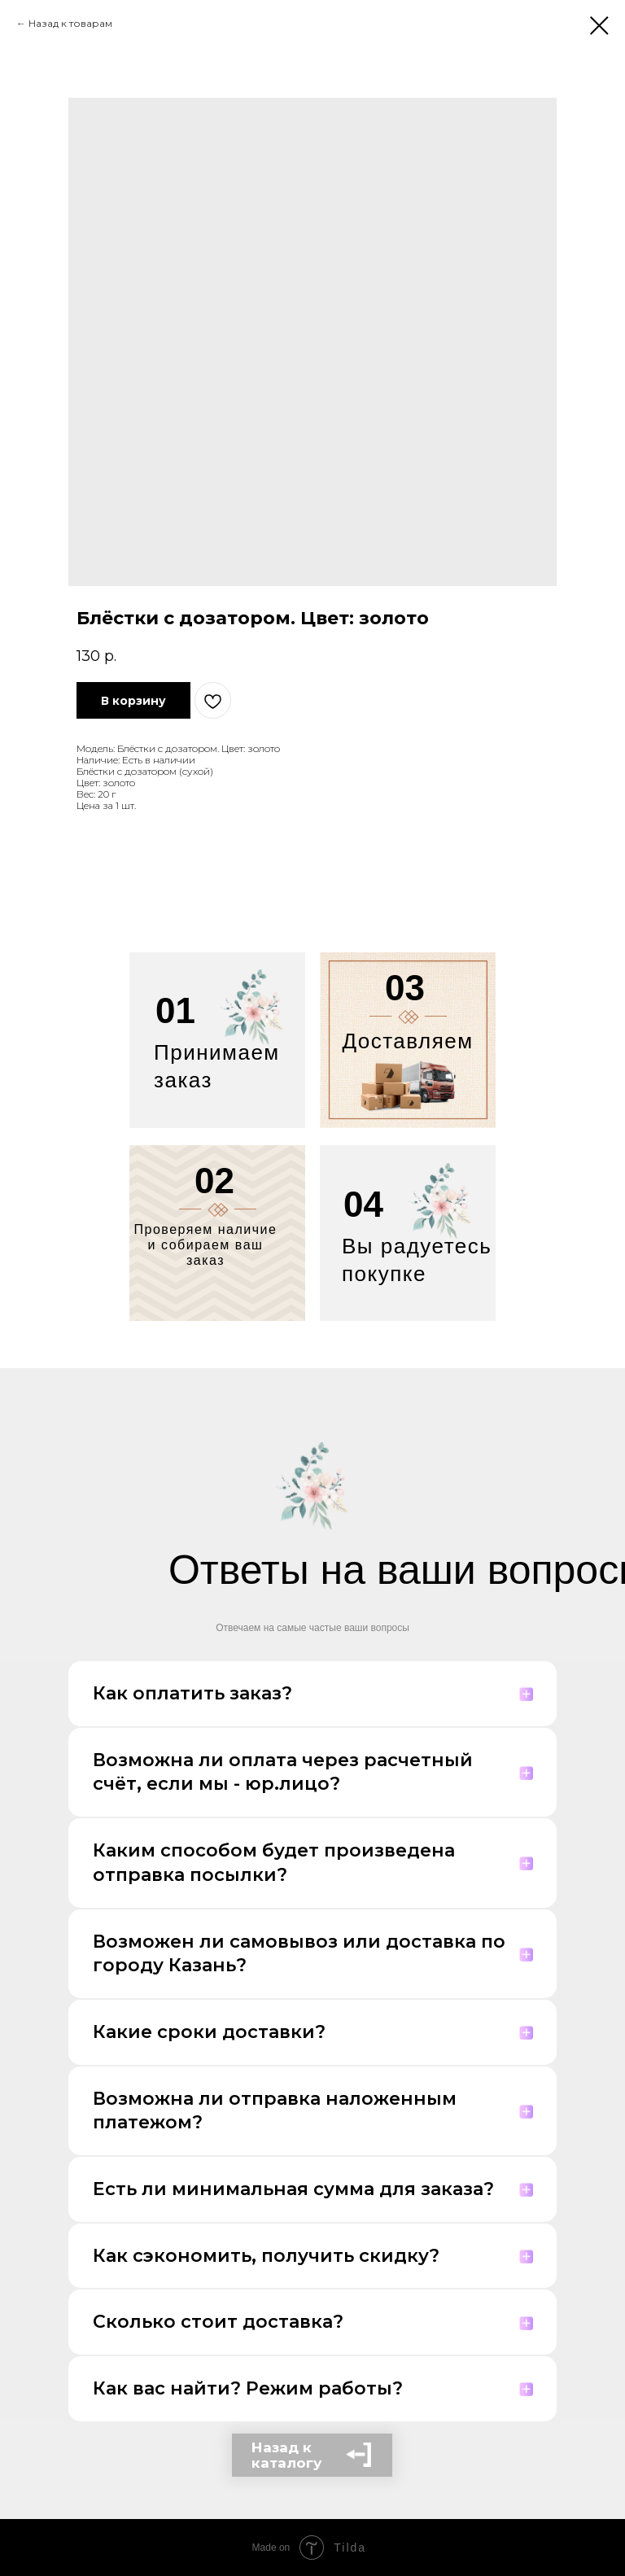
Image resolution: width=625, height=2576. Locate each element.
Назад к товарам (70, 23)
